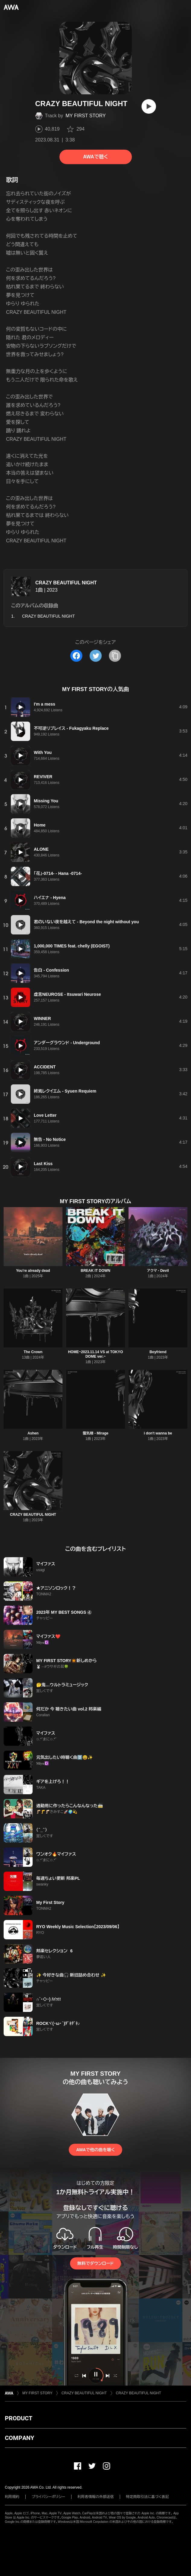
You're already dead (33, 1271)
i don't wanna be (158, 1433)
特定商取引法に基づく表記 (147, 2497)
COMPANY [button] (19, 2437)
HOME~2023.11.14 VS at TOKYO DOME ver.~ (95, 1354)
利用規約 (12, 2497)
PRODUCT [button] (18, 2418)
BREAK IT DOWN (95, 1271)
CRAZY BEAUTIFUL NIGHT (66, 582)
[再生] (149, 106)
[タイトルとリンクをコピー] (115, 656)
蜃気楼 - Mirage (95, 1433)
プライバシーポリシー (48, 2497)
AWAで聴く (95, 156)
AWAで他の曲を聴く (95, 2149)
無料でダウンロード (95, 2263)
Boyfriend (157, 1352)
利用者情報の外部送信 (96, 2497)
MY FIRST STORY (85, 115)
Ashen (33, 1433)
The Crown (33, 1352)
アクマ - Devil (158, 1271)
